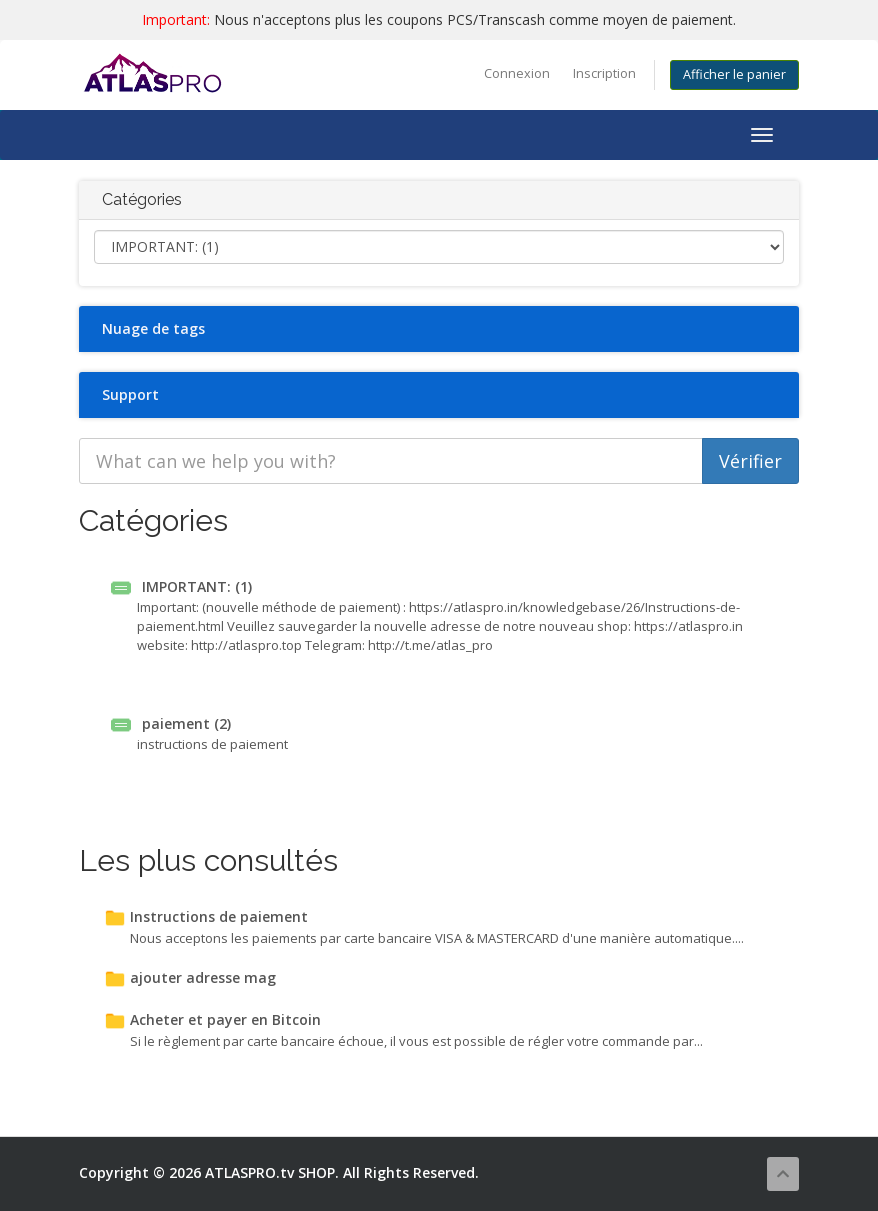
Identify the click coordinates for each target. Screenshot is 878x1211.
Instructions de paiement (206, 916)
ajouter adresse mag (190, 977)
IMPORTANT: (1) (181, 586)
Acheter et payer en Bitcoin (212, 1019)
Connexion (517, 73)
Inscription (604, 73)
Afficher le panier (734, 74)
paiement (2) (171, 723)
